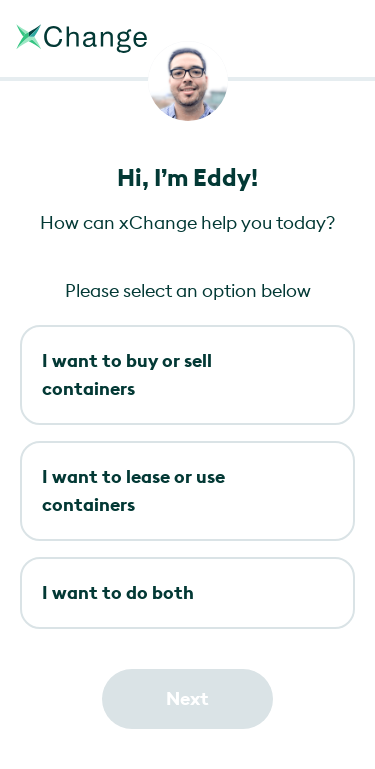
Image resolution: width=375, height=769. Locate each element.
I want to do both (118, 592)
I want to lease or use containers (133, 490)
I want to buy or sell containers (127, 374)
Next (187, 698)
